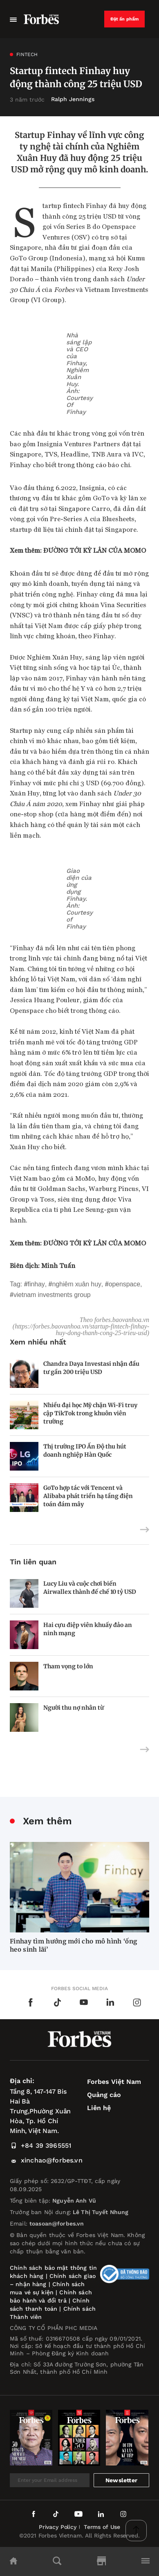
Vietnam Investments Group (52, 1294)
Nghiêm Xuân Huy (76, 1284)
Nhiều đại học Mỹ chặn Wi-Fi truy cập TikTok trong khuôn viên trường (90, 1413)
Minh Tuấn (58, 1265)
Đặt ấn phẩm (124, 19)
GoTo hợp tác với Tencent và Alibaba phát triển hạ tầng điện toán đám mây (88, 1496)
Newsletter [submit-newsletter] (121, 2480)
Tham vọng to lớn (68, 1666)
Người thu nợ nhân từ (73, 1707)
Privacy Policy (57, 2527)
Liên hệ (99, 2108)
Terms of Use (102, 2527)
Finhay (36, 1284)
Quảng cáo (104, 2095)
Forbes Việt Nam (114, 2082)
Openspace (124, 1284)
